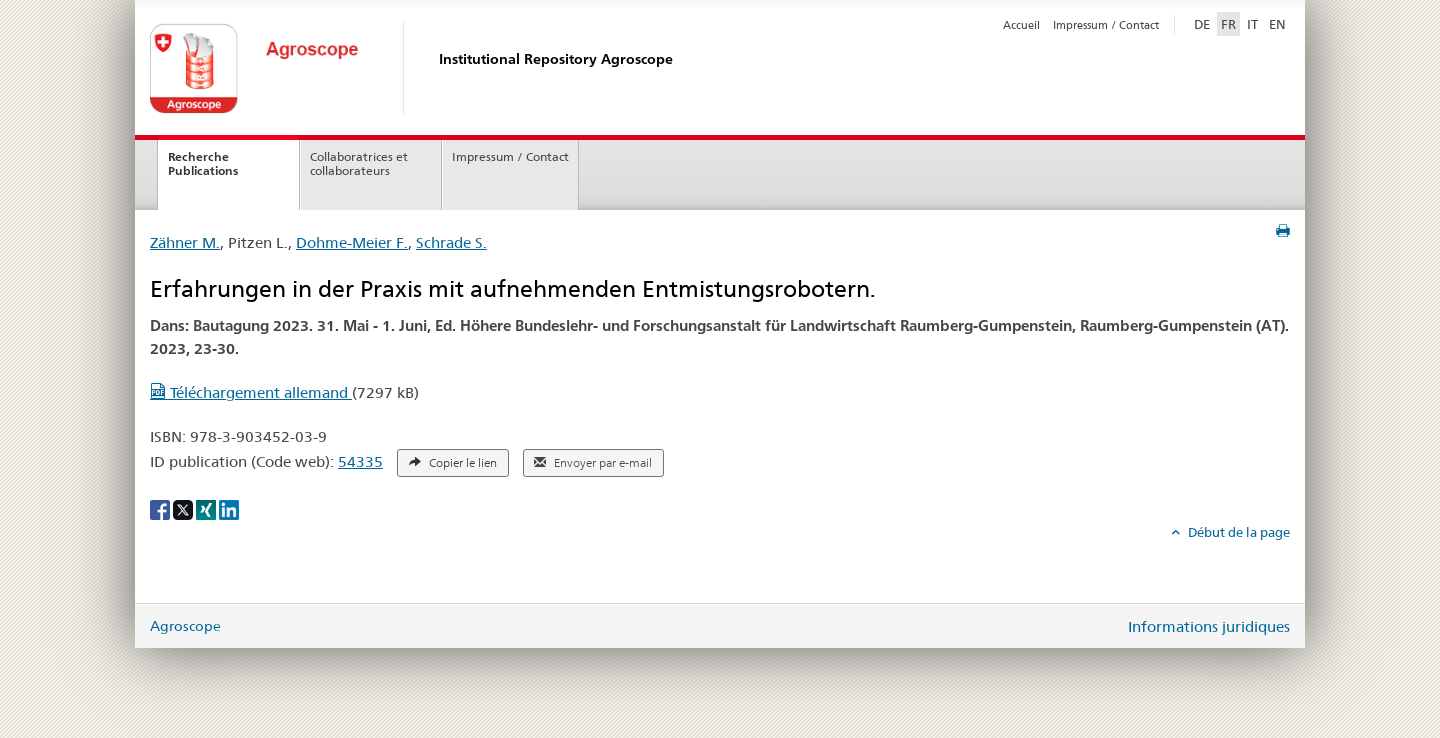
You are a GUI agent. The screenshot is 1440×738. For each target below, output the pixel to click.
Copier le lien (453, 463)
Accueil (1021, 25)
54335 (360, 461)
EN (1277, 24)
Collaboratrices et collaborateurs (359, 164)
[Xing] (207, 509)
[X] (184, 509)
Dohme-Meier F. (352, 242)
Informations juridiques (1209, 626)
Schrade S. (451, 242)
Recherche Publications (203, 164)
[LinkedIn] (229, 509)
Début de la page (1237, 532)
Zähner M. (185, 242)
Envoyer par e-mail (593, 463)
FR (1228, 24)
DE (1204, 23)
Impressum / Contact (1106, 25)
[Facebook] (161, 509)
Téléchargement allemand (251, 392)
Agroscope (185, 626)
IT (1252, 24)
